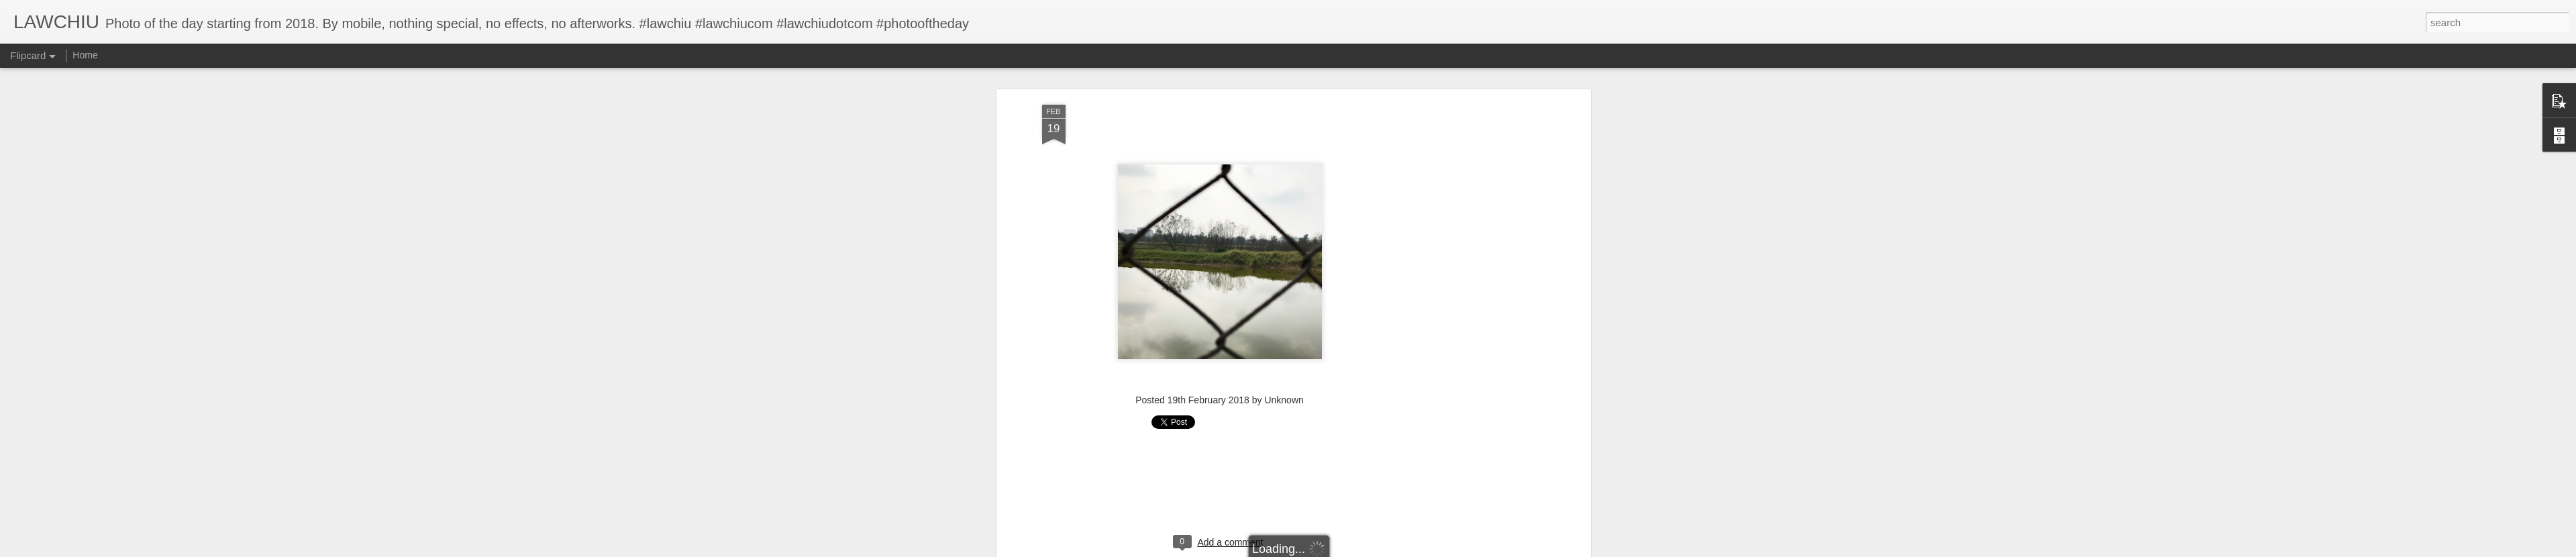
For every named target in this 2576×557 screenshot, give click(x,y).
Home (84, 55)
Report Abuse (1369, 550)
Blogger (1330, 550)
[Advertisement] (1220, 153)
